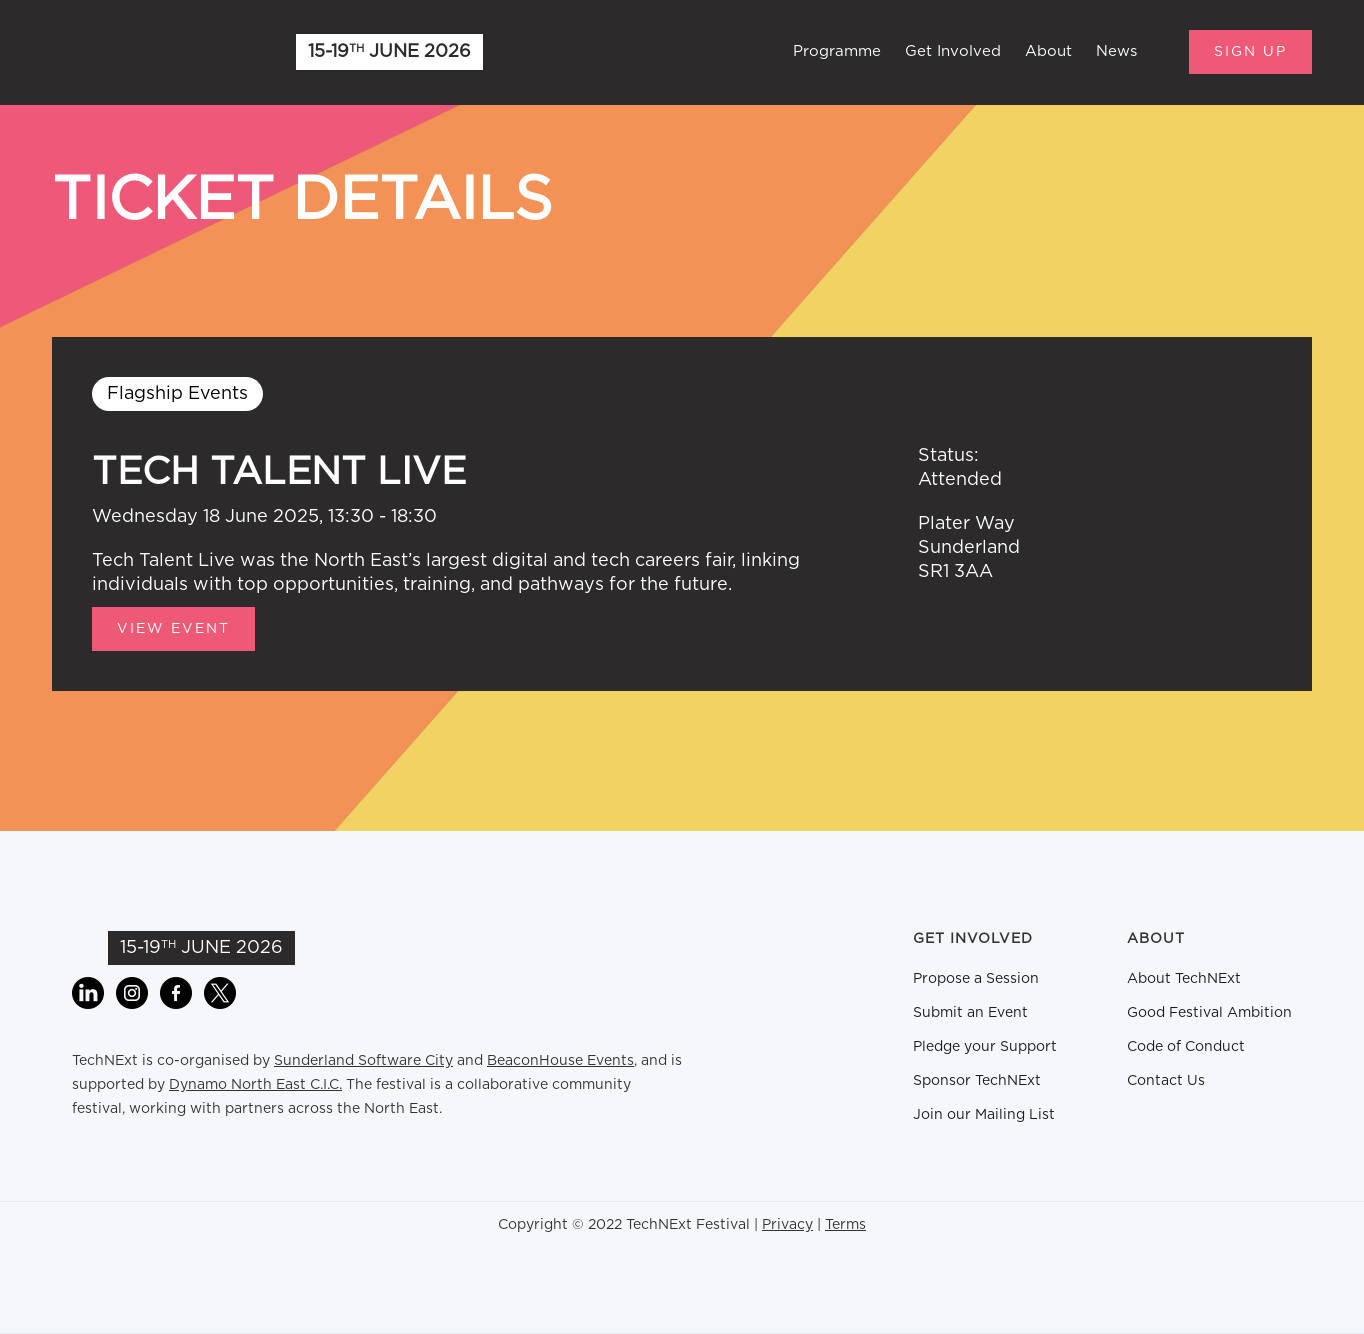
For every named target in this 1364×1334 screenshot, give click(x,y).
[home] (152, 52)
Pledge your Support (985, 1047)
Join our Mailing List (984, 1115)
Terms (845, 1225)
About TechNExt (1184, 979)
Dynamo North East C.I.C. (255, 1085)
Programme (837, 51)
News (1116, 51)
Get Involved (953, 51)
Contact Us (1166, 1081)
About (1048, 51)
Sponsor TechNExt (977, 1081)
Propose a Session (976, 979)
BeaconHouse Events (560, 1061)
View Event (173, 629)
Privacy (787, 1225)
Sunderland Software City (363, 1061)
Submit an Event (970, 1013)
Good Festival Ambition (1209, 1013)
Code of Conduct (1186, 1047)
